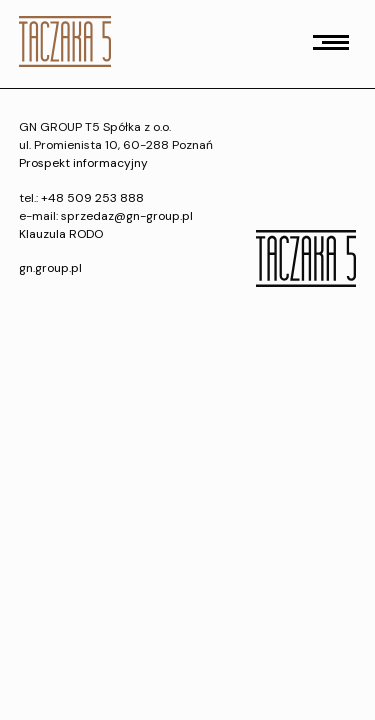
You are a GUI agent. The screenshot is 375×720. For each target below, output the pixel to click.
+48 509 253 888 (92, 198)
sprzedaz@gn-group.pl (127, 216)
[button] (331, 42)
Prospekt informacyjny (83, 163)
